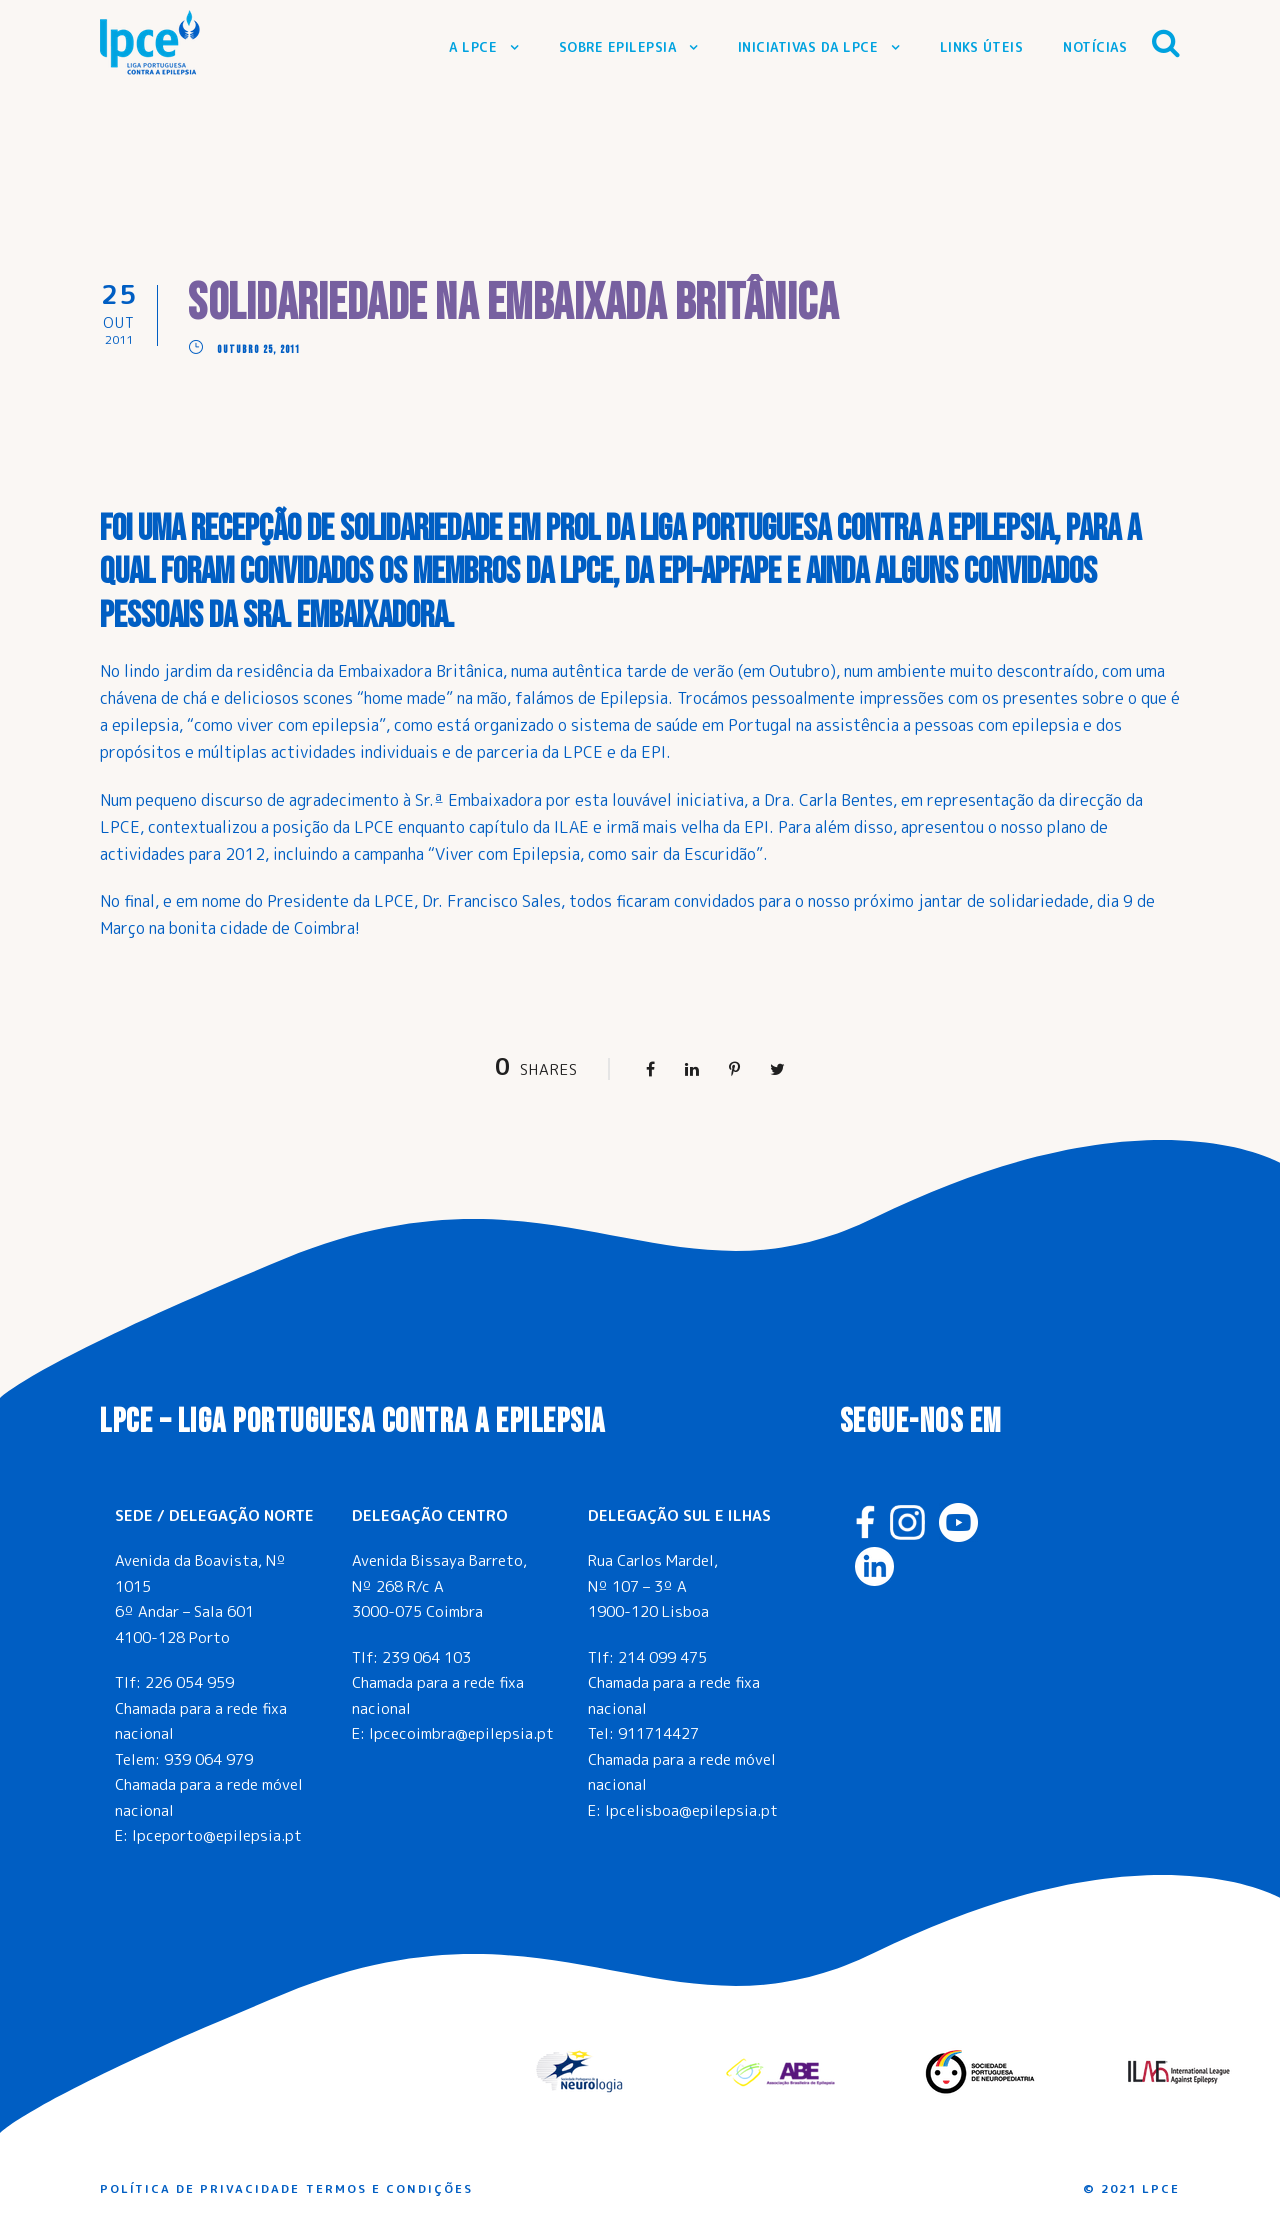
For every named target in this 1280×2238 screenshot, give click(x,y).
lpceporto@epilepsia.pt (217, 1835)
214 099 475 (662, 1657)
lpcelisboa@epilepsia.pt (691, 1810)
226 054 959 (189, 1682)
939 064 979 (208, 1759)
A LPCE (473, 47)
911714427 (658, 1733)
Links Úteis (982, 47)
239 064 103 (426, 1657)
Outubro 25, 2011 (258, 349)
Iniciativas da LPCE (808, 47)
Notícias (1095, 47)
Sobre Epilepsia (618, 47)
